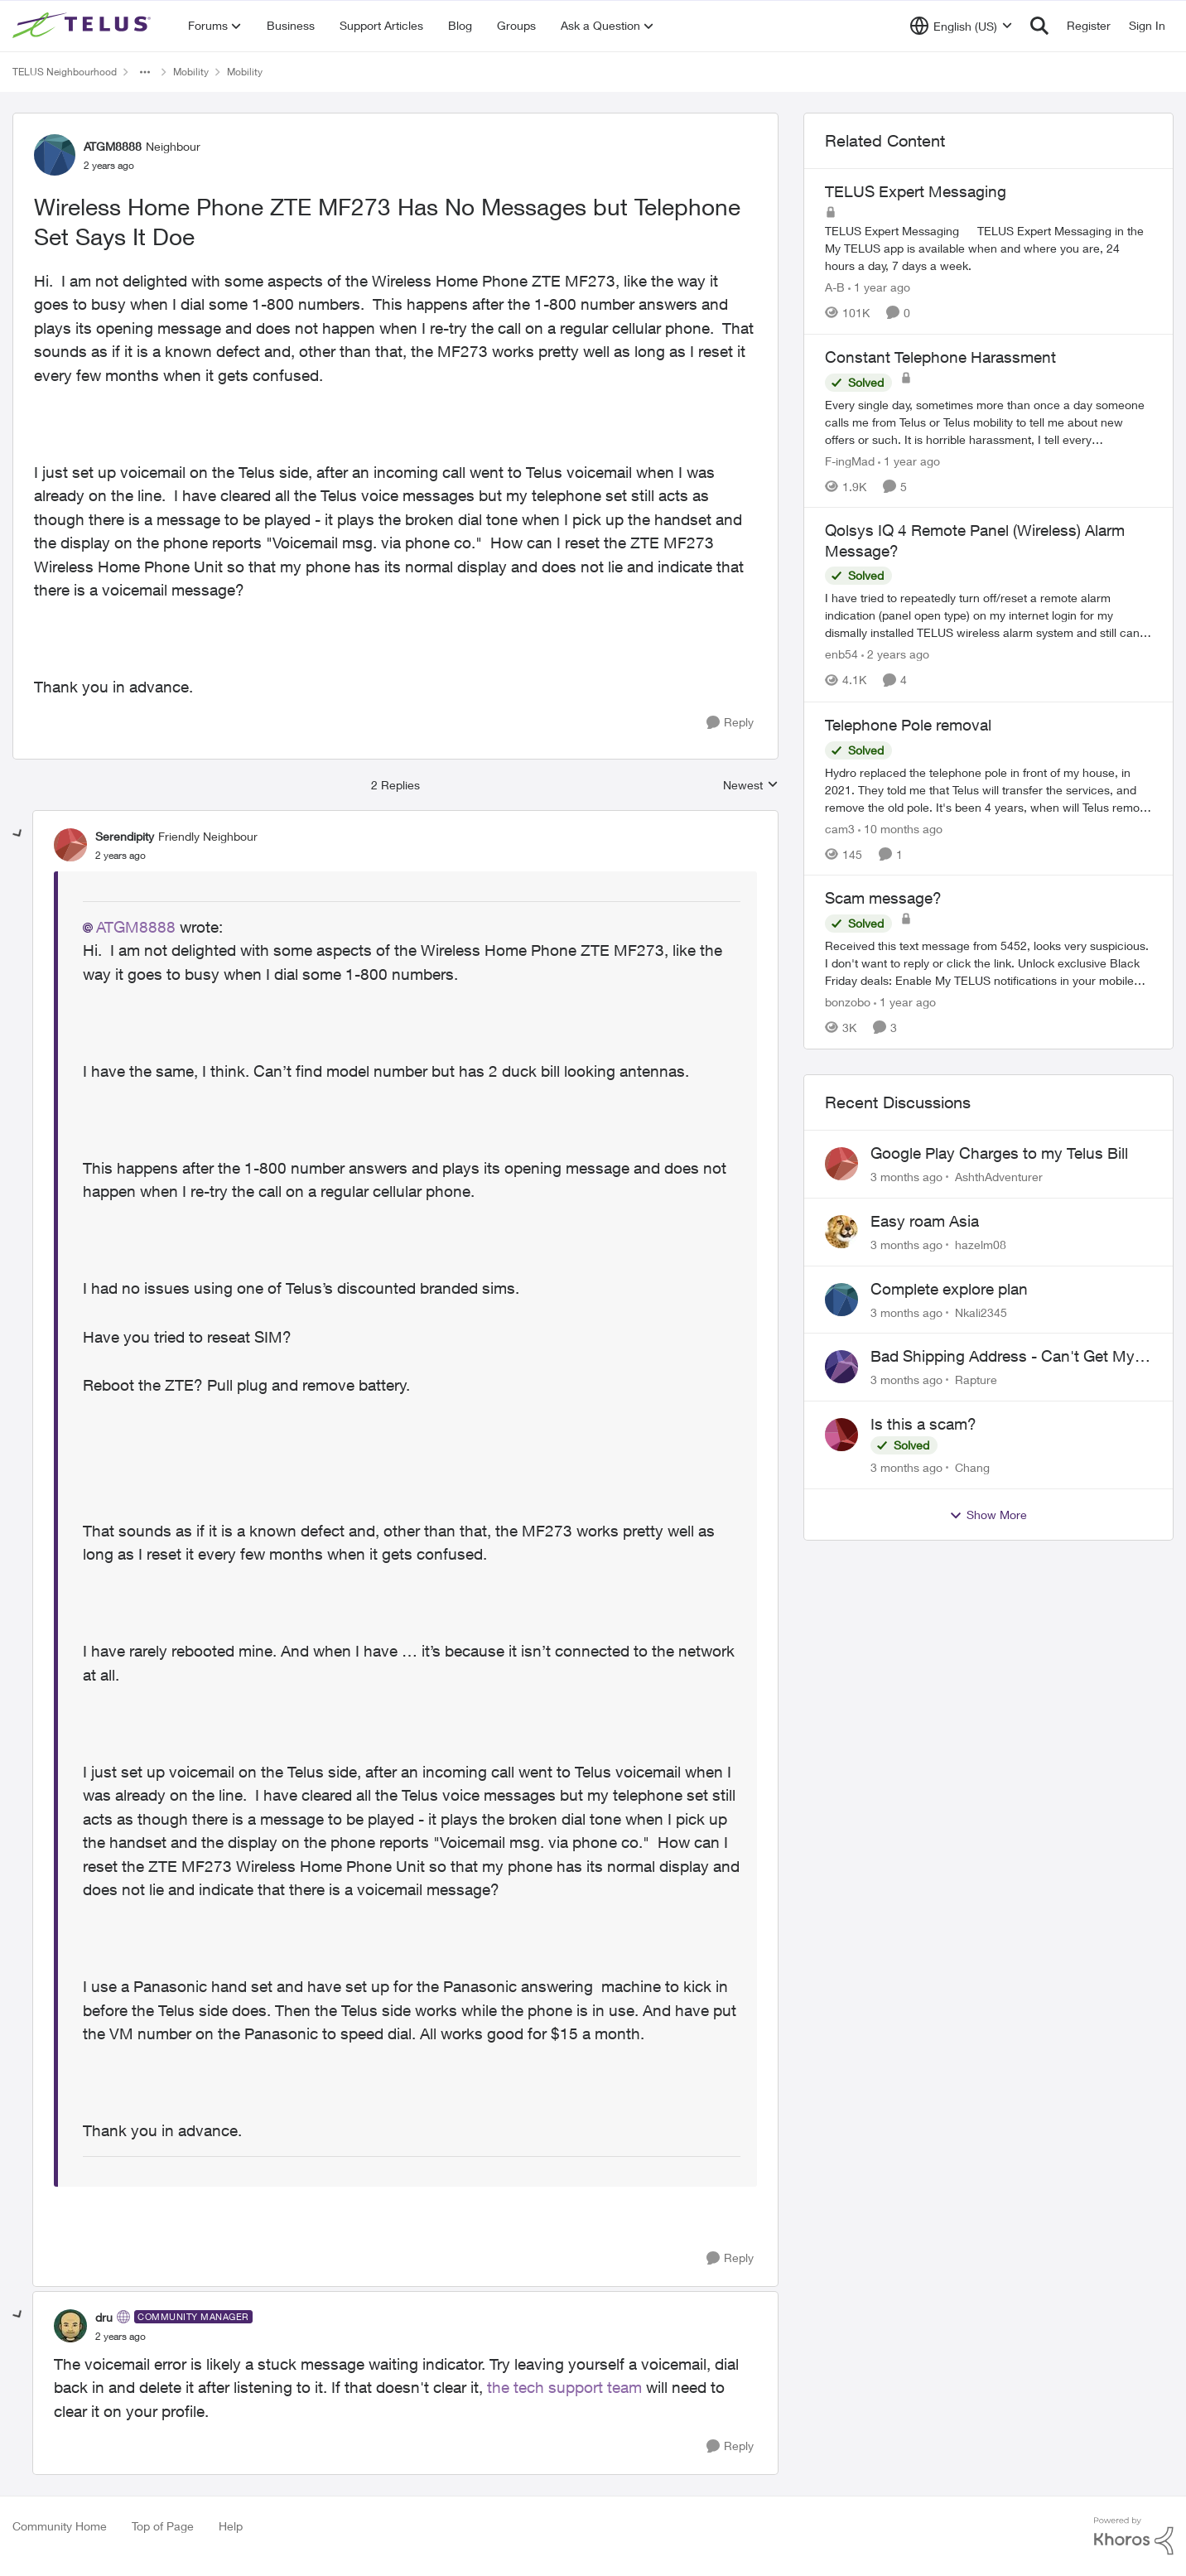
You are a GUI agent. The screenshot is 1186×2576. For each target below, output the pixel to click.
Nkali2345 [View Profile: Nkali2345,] (981, 1312)
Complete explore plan (949, 1289)
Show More (988, 1514)
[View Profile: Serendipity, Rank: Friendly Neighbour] (70, 844)
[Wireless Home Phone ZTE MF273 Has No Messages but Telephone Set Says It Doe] (120, 855)
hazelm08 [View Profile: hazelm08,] (980, 1244)
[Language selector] (961, 25)
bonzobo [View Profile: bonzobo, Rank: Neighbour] (847, 1002)
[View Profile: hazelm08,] (841, 1231)
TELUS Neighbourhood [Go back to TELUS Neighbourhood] (64, 71)
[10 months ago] (900, 828)
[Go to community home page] (83, 25)
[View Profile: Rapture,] (841, 1366)
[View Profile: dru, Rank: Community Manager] (70, 2325)
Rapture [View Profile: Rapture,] (976, 1379)
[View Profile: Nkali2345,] (841, 1299)
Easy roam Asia (924, 1221)
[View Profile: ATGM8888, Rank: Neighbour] (54, 155)
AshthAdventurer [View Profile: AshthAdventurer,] (999, 1177)
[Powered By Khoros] (1134, 2536)
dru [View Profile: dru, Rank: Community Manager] (104, 2317)
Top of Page (163, 2526)
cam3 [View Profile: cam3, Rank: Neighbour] (840, 828)
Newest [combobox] (751, 786)
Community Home (59, 2526)
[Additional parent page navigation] (145, 72)
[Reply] (730, 723)
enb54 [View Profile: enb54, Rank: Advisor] (841, 655)
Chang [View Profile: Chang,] (972, 1467)
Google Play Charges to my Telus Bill (999, 1153)
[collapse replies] (18, 834)
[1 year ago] (879, 287)
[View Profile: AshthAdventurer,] (841, 1163)
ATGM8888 (136, 927)
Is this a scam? (923, 1424)
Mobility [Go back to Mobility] (191, 71)
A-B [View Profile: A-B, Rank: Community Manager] (835, 287)
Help (231, 2526)
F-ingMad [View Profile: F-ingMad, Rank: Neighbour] (850, 460)
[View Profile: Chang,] (841, 1434)
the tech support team (562, 2387)
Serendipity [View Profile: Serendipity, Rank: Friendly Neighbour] (124, 836)
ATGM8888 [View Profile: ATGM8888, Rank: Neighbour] (113, 146)
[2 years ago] (895, 654)
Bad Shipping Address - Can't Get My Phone (1002, 1357)
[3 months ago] (906, 1176)
